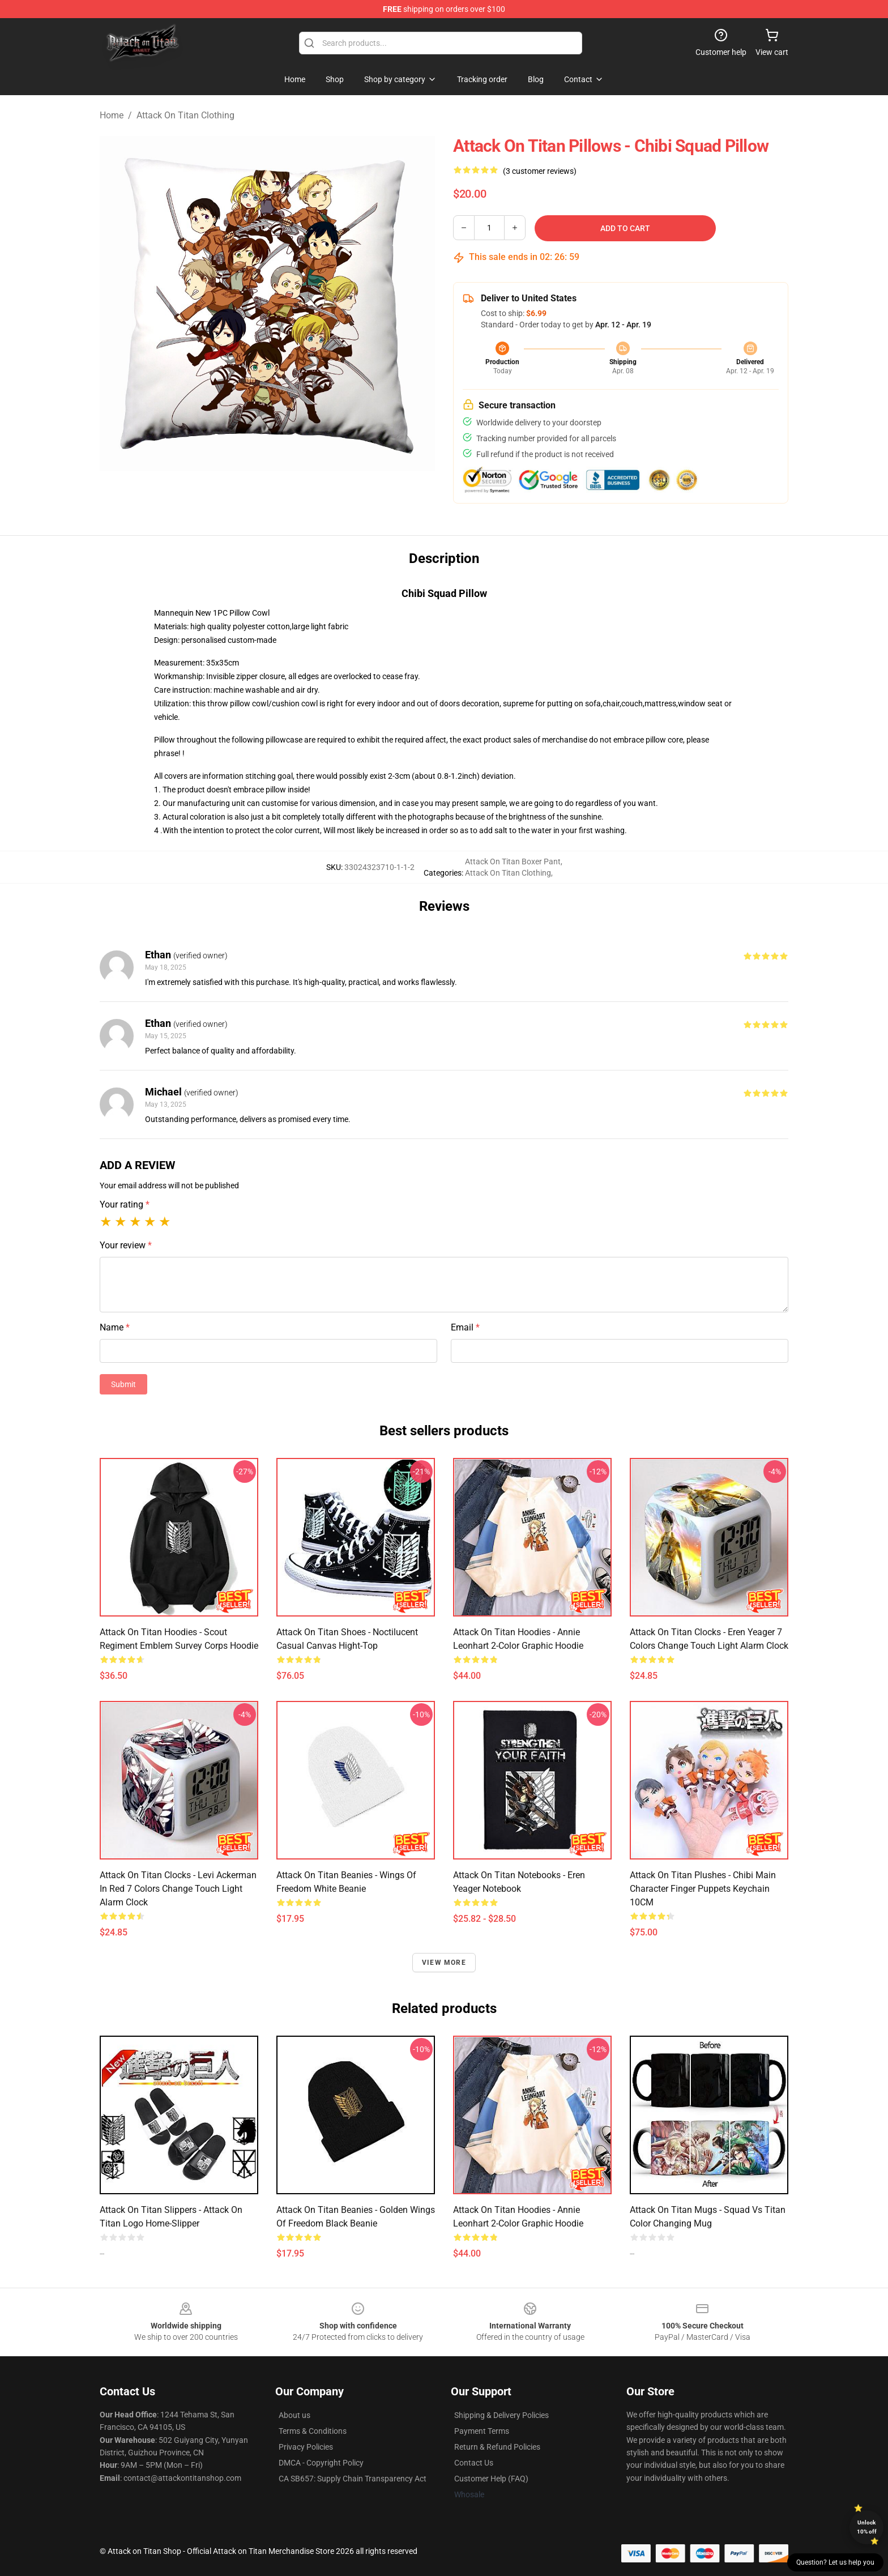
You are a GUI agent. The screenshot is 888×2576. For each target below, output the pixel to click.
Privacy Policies (306, 2446)
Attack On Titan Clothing (185, 115)
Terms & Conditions (313, 2431)
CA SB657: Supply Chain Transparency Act (352, 2478)
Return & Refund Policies (497, 2446)
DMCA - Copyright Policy (321, 2462)
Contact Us (473, 2462)
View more (444, 1963)
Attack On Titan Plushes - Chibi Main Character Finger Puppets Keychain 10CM (703, 1889)
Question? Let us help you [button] (835, 2562)
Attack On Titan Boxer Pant (513, 861)
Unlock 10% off (867, 2527)
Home (111, 115)
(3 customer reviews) (540, 171)
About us (294, 2415)
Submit (123, 1384)
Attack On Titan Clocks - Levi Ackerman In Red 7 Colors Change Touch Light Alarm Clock (178, 1889)
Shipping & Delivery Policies (501, 2415)
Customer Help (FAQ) (491, 2478)
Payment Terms (481, 2431)
